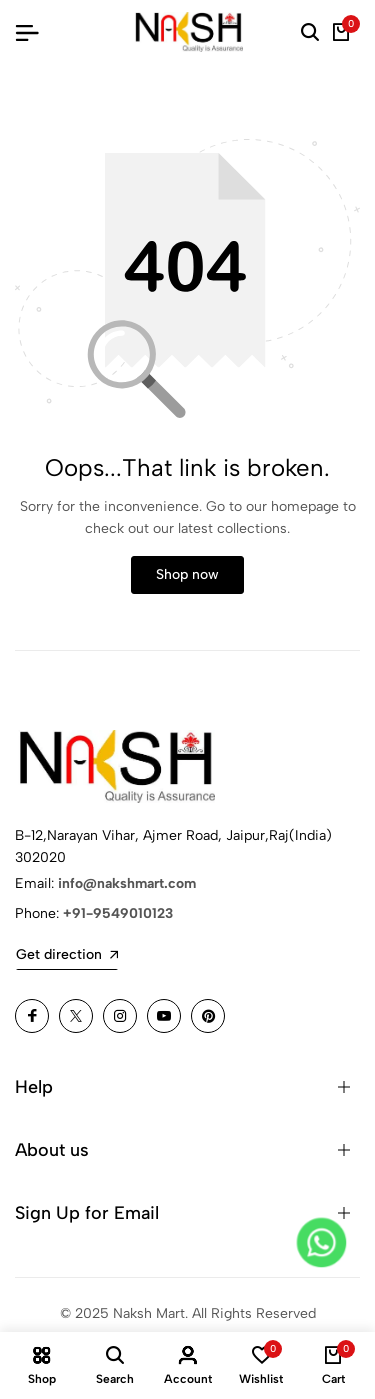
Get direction (67, 954)
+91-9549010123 (118, 913)
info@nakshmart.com (127, 883)
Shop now (187, 574)
